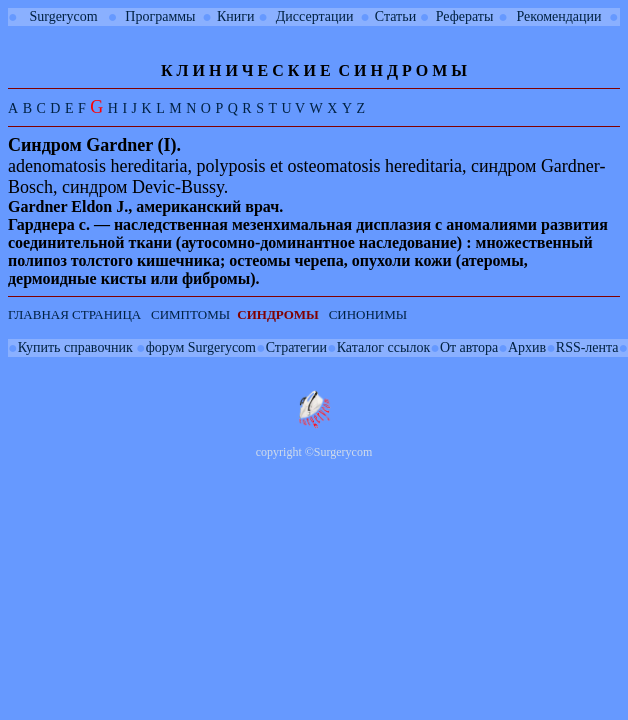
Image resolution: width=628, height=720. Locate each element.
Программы (160, 16)
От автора (469, 347)
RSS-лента (587, 347)
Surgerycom (63, 16)
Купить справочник (75, 347)
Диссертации (315, 16)
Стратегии (296, 347)
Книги (236, 16)
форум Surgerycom (201, 347)
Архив (527, 347)
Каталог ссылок (383, 347)
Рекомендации (559, 16)
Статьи (395, 16)
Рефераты (465, 16)
